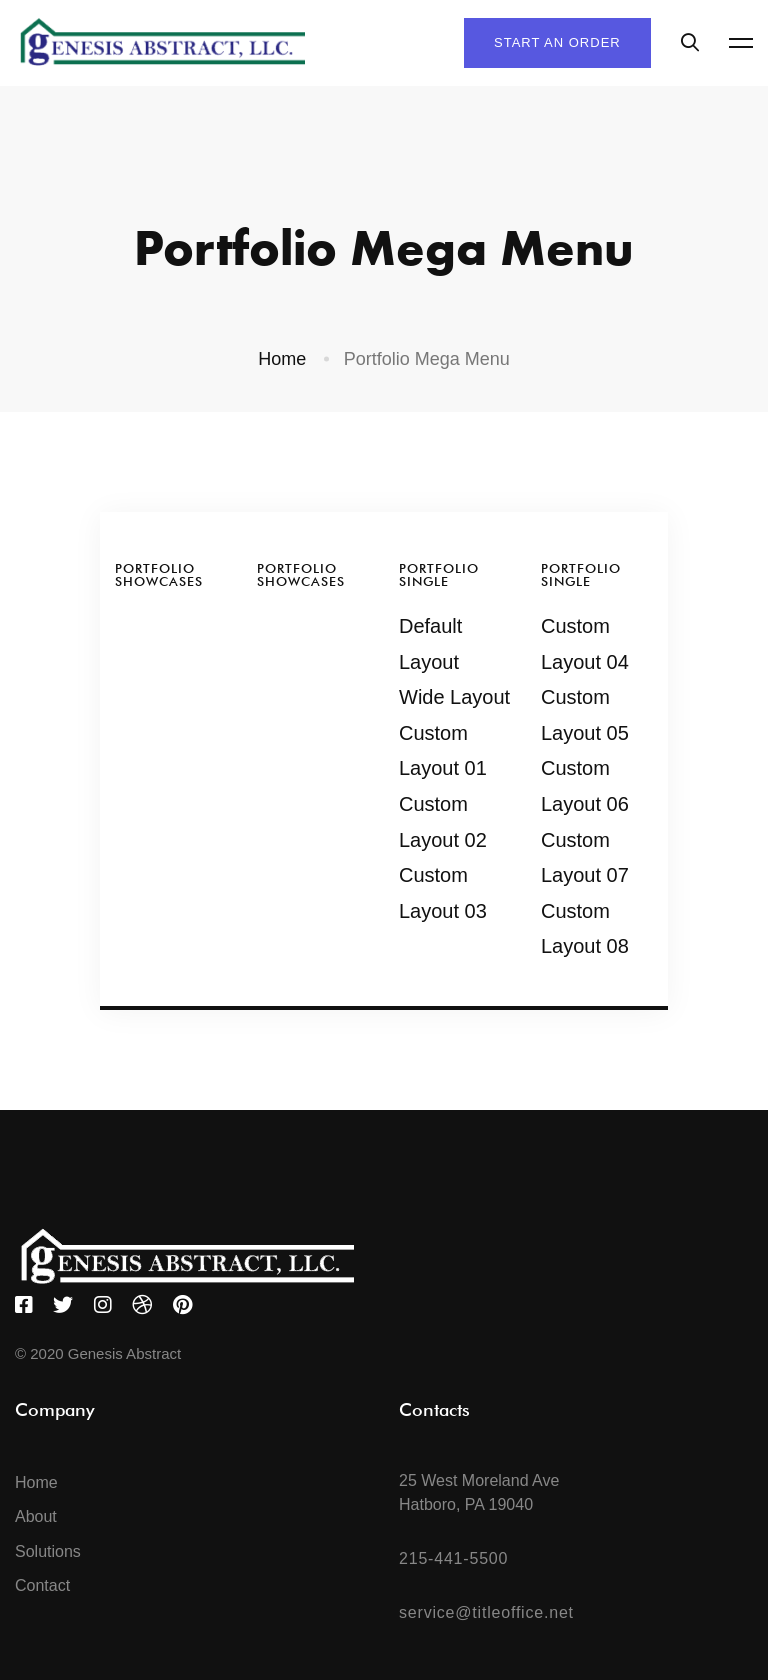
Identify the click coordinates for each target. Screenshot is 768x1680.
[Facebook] (24, 1305)
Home (282, 359)
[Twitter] (63, 1305)
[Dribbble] (142, 1305)
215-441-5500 (453, 1558)
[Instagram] (103, 1305)
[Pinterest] (182, 1305)
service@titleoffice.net (486, 1612)
